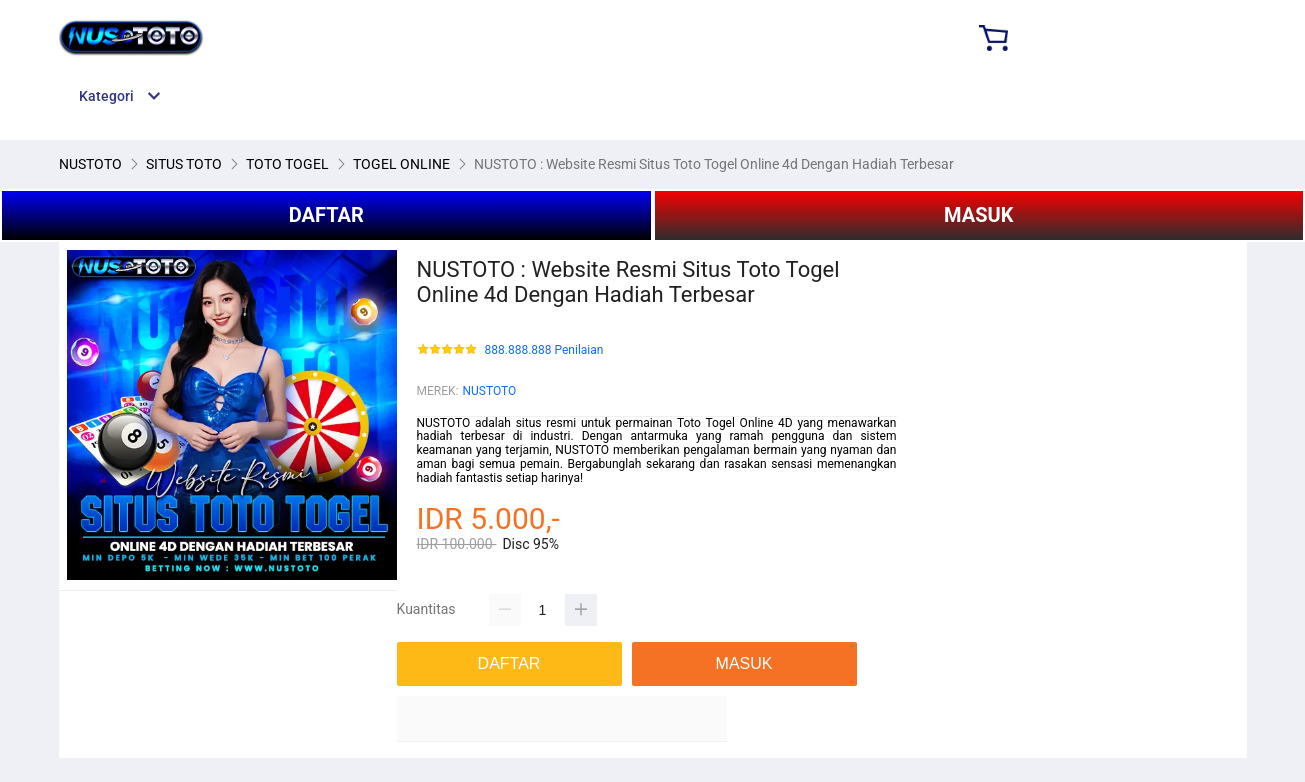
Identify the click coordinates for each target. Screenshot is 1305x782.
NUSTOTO (489, 391)
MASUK (978, 215)
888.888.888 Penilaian (544, 350)
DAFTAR (326, 215)
